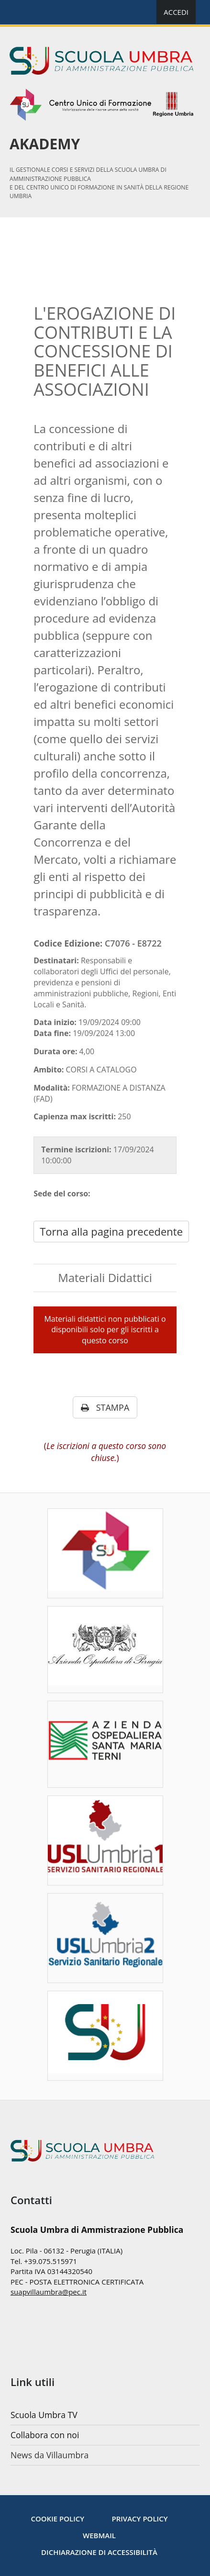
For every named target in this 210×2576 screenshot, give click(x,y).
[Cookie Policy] (57, 2518)
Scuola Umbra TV (44, 2414)
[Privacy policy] (139, 2518)
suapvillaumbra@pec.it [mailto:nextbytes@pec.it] (49, 2292)
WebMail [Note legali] (99, 2535)
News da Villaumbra (49, 2455)
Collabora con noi (45, 2435)
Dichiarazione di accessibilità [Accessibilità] (99, 2552)
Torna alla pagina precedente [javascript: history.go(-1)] (111, 1231)
